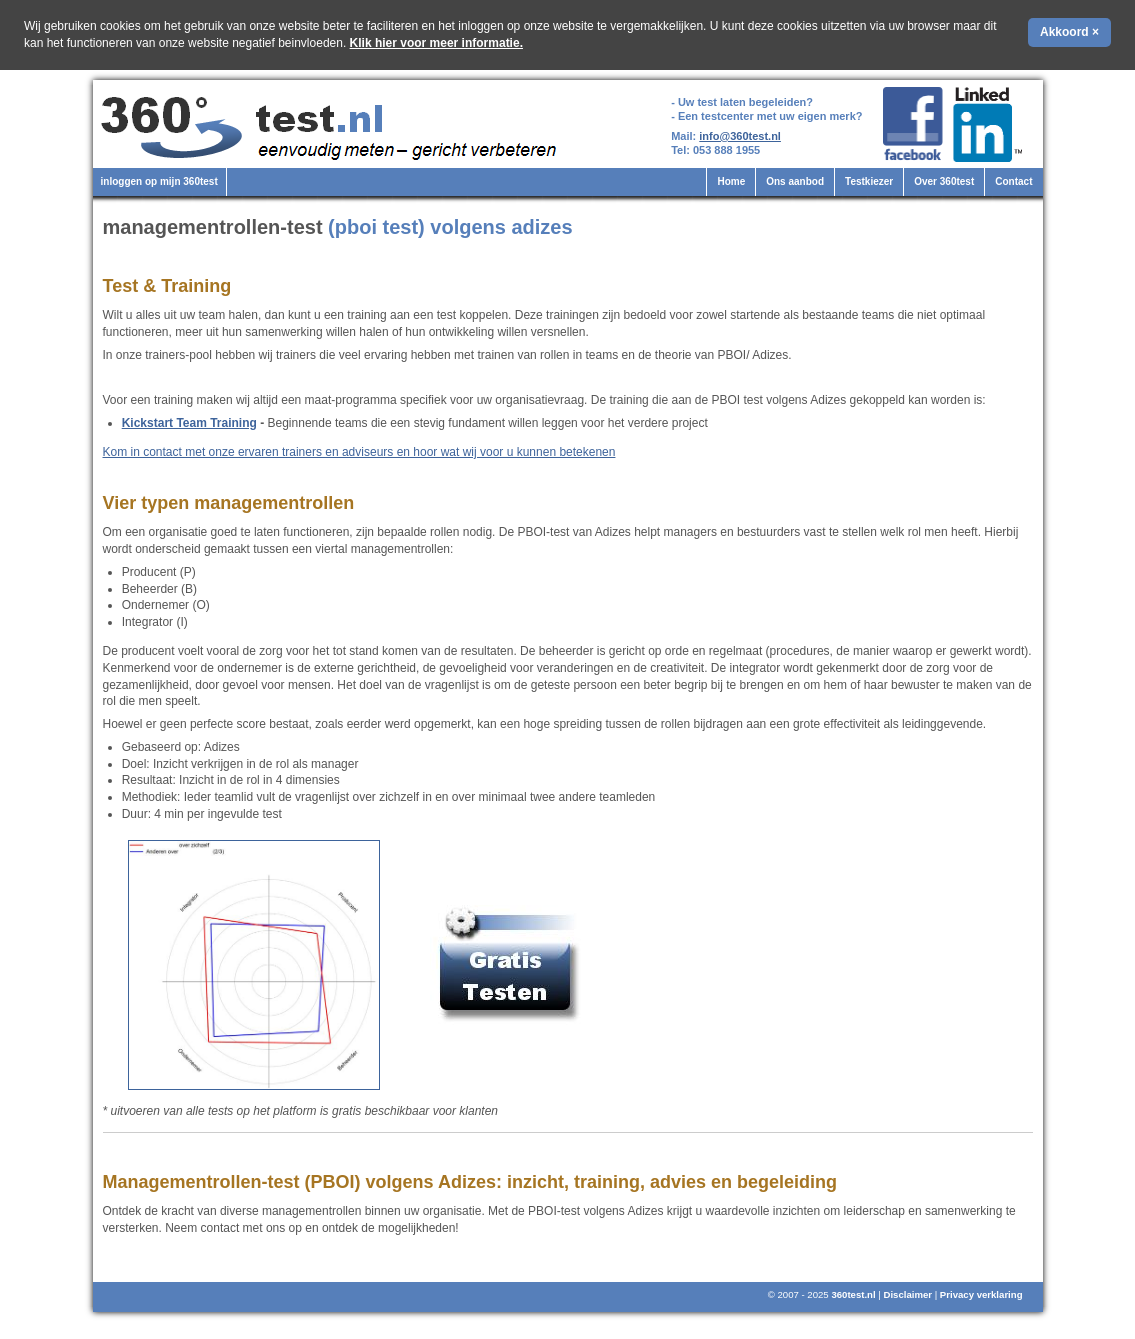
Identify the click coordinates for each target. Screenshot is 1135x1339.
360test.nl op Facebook (912, 124)
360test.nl (853, 1294)
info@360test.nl (740, 136)
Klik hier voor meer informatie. (436, 43)
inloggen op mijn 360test (159, 181)
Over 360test (944, 181)
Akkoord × (1069, 32)
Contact (1013, 181)
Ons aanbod (795, 181)
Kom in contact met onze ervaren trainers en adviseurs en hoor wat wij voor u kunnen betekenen (359, 452)
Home (731, 181)
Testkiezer (869, 181)
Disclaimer (907, 1294)
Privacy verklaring (981, 1294)
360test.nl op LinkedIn (990, 124)
